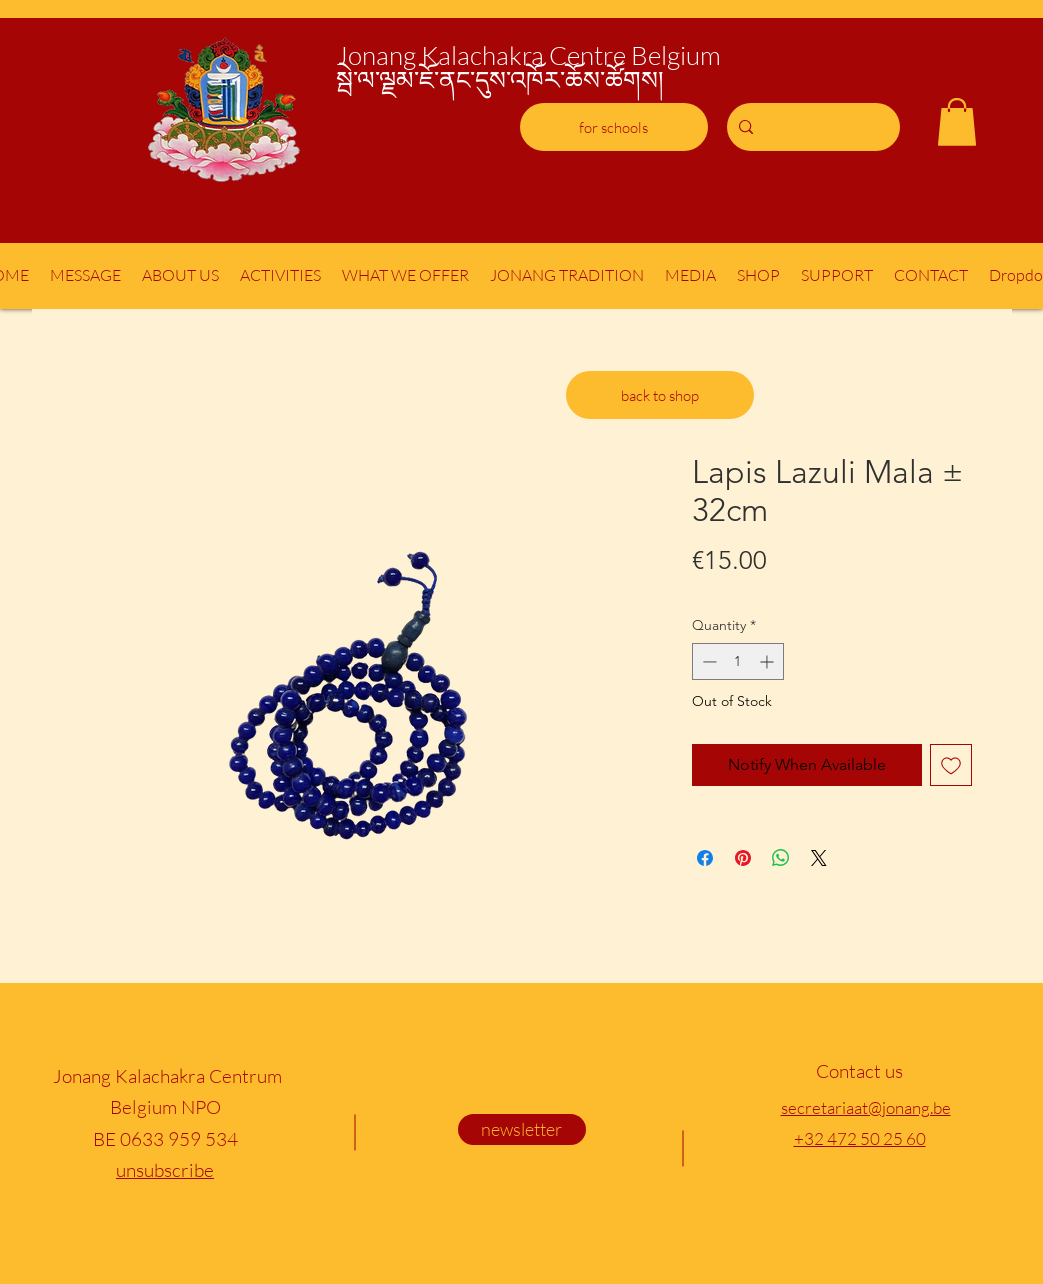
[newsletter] (522, 1129)
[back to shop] (660, 395)
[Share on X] (819, 858)
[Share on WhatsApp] (781, 858)
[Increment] (768, 661)
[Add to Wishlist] (951, 765)
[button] (957, 122)
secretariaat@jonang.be (866, 1107)
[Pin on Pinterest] (743, 858)
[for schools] (614, 127)
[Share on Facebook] (705, 858)
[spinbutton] (738, 661)
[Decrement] (707, 661)
